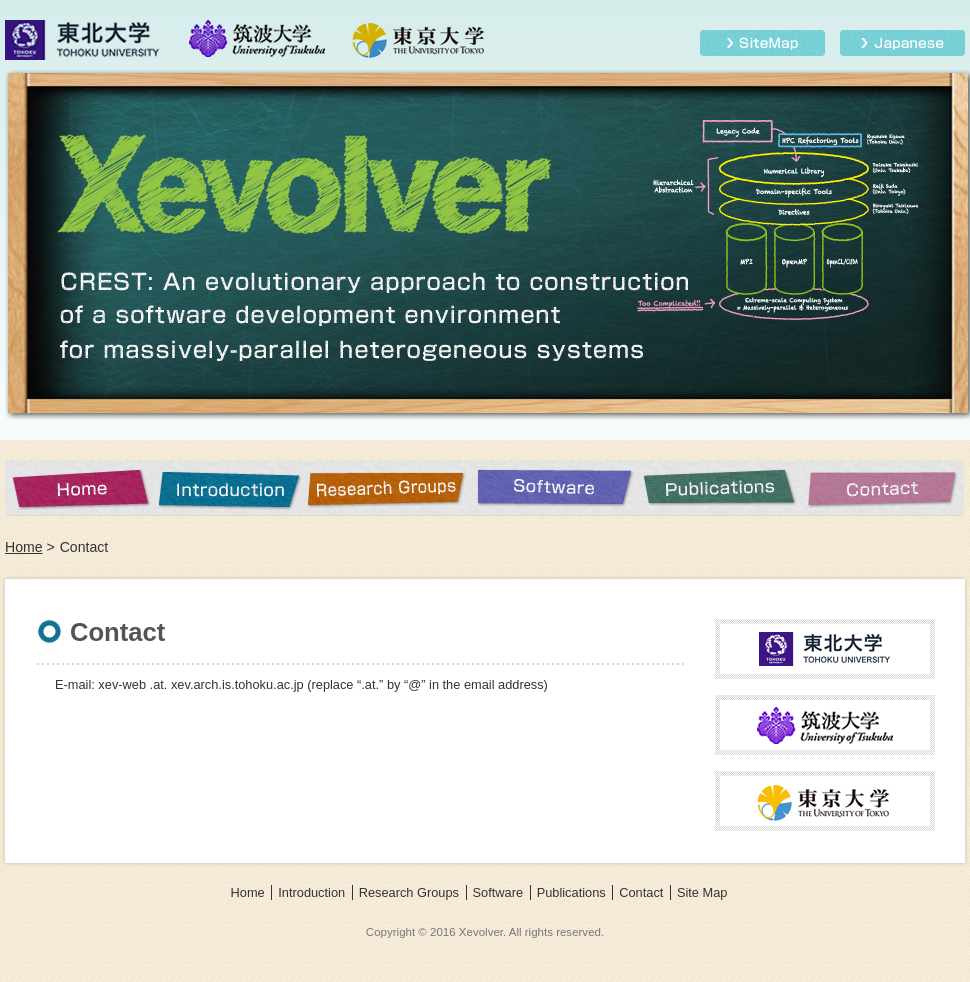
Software (555, 488)
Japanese (902, 43)
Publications (720, 488)
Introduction (230, 488)
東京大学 (417, 40)
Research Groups (390, 488)
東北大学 (85, 40)
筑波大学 (257, 40)
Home (80, 488)
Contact (884, 488)
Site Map (762, 43)
